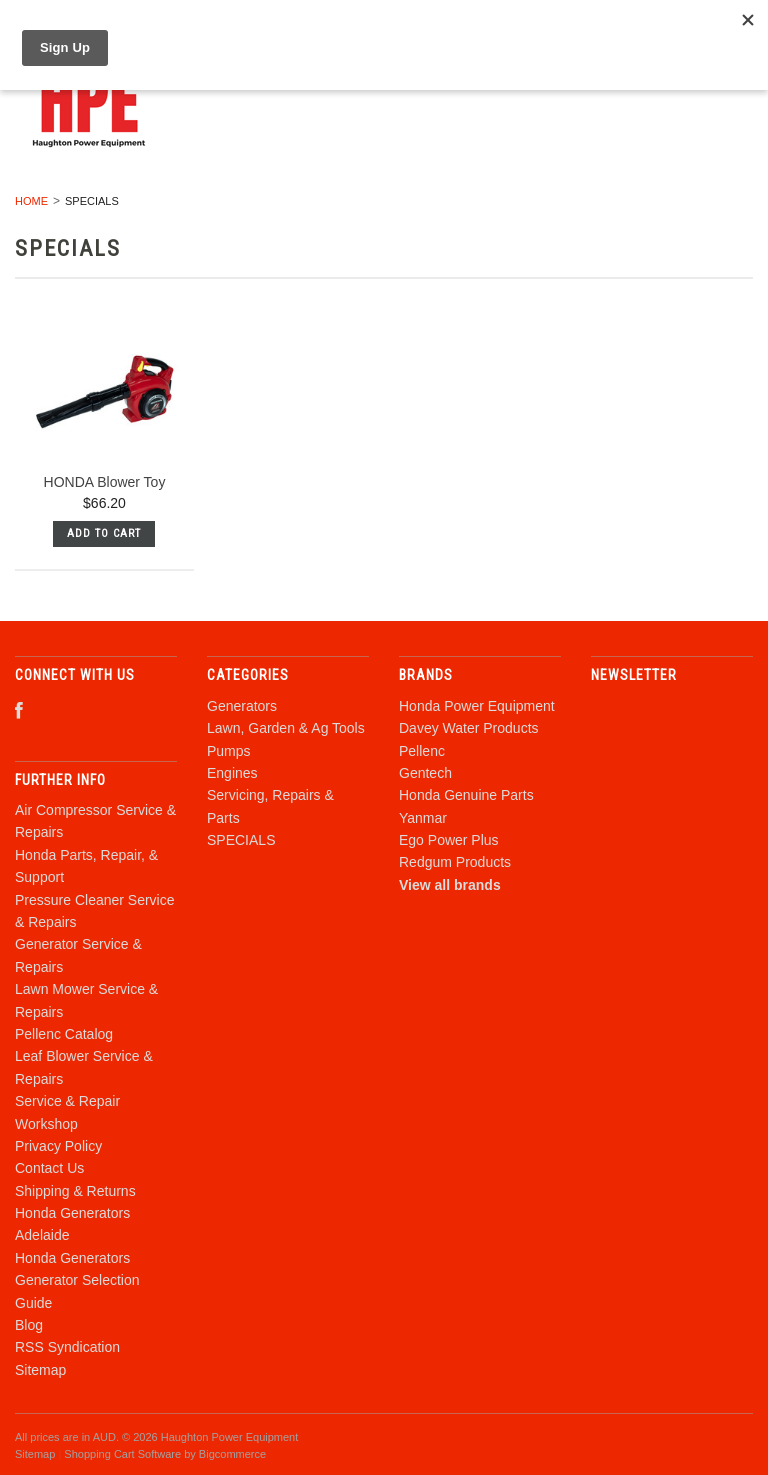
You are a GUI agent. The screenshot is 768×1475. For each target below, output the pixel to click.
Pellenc (422, 751)
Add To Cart (104, 533)
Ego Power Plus (449, 840)
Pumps (229, 751)
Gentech (425, 773)
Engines (232, 773)
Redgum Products (455, 862)
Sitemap (40, 1370)
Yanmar (423, 818)
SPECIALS (241, 840)
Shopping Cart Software (122, 1454)
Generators (242, 706)
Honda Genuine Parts (466, 795)
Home (31, 201)
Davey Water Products (469, 728)
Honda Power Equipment (477, 706)
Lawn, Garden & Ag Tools (286, 728)
